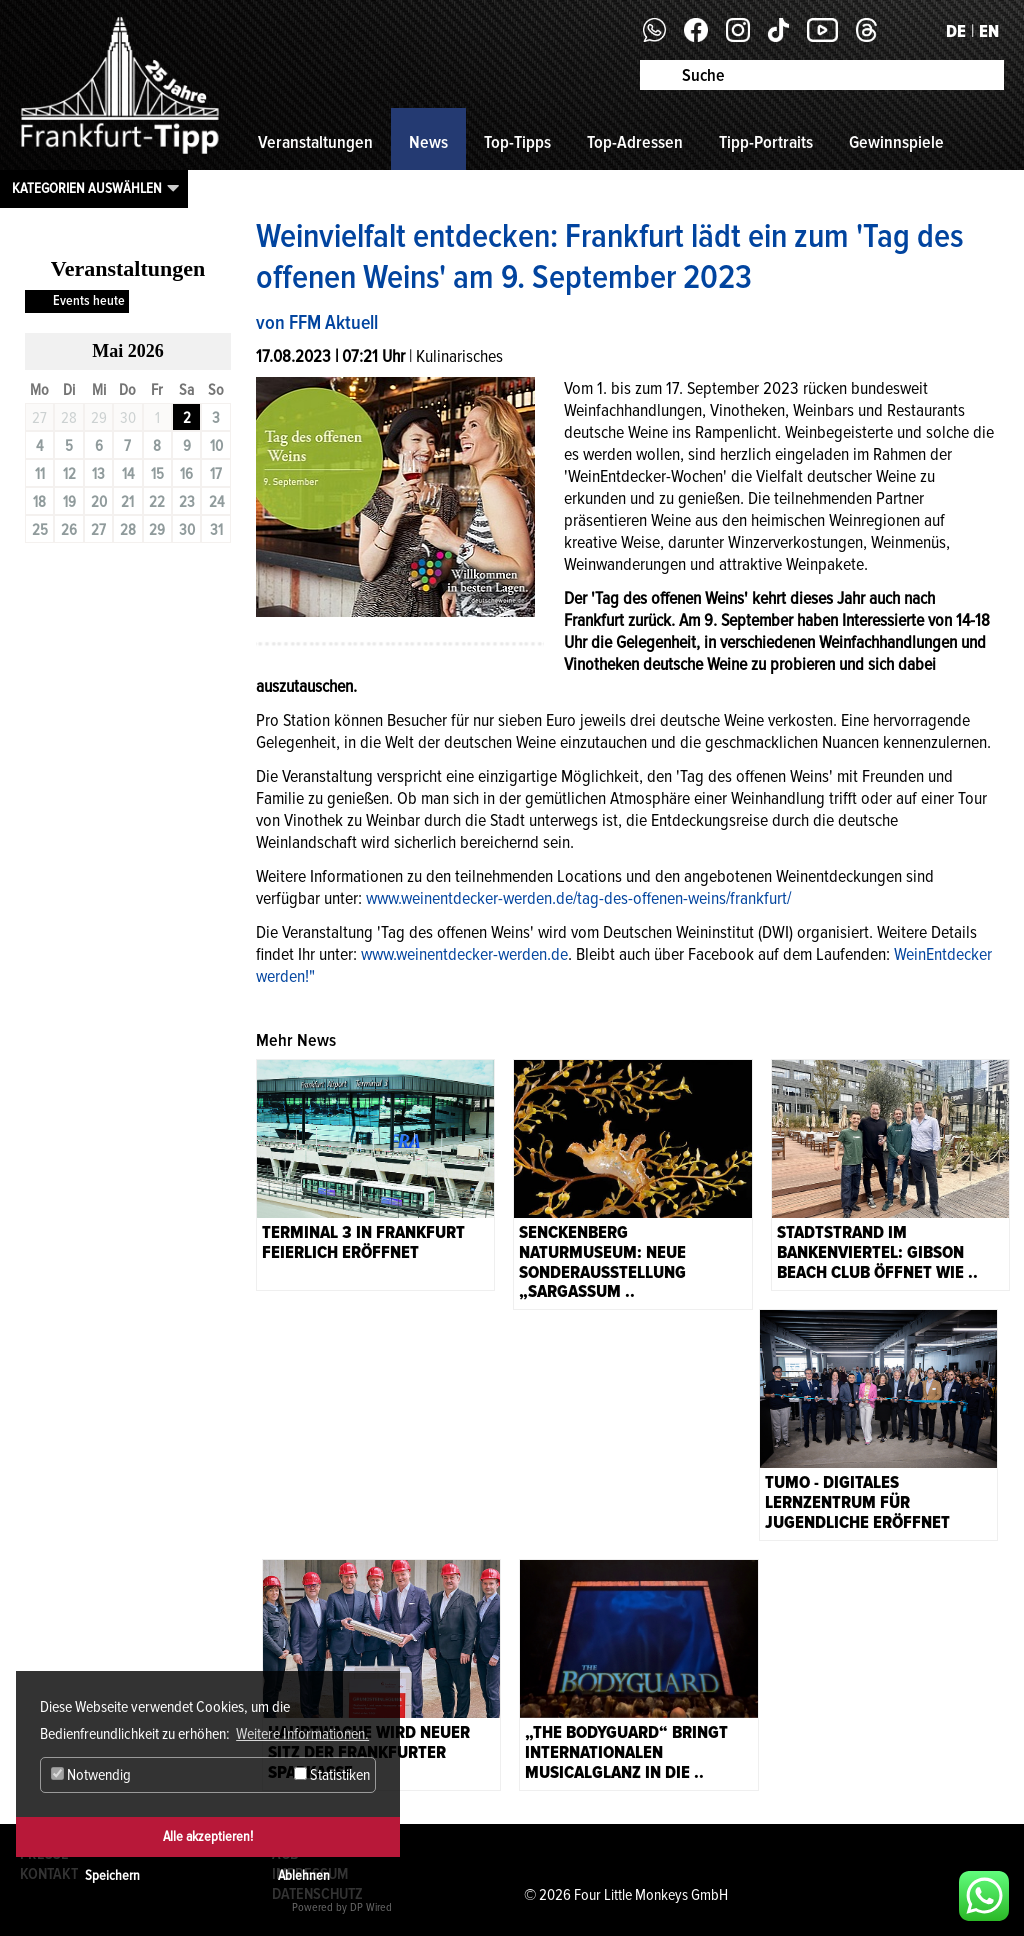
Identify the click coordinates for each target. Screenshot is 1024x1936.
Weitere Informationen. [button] (302, 1734)
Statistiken (332, 1775)
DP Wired (371, 1907)
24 (216, 502)
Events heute (89, 300)
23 (187, 502)
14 (128, 474)
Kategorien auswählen (87, 188)
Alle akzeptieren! (208, 1836)
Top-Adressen (635, 142)
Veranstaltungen (315, 142)
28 (128, 530)
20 (99, 502)
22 (157, 502)
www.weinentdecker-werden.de (464, 954)
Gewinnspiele (896, 142)
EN (989, 31)
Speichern (112, 1875)
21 (127, 502)
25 (40, 530)
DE (956, 31)
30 (187, 530)
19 (69, 502)
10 (216, 446)
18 (39, 502)
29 (157, 530)
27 (98, 530)
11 (40, 474)
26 (69, 530)
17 (216, 474)
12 (69, 474)
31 (216, 530)
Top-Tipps (517, 142)
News (428, 142)
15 (157, 474)
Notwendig (91, 1775)
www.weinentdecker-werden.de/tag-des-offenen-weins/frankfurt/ (578, 898)
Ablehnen (304, 1875)
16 (186, 474)
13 (98, 474)
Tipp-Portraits (766, 142)
